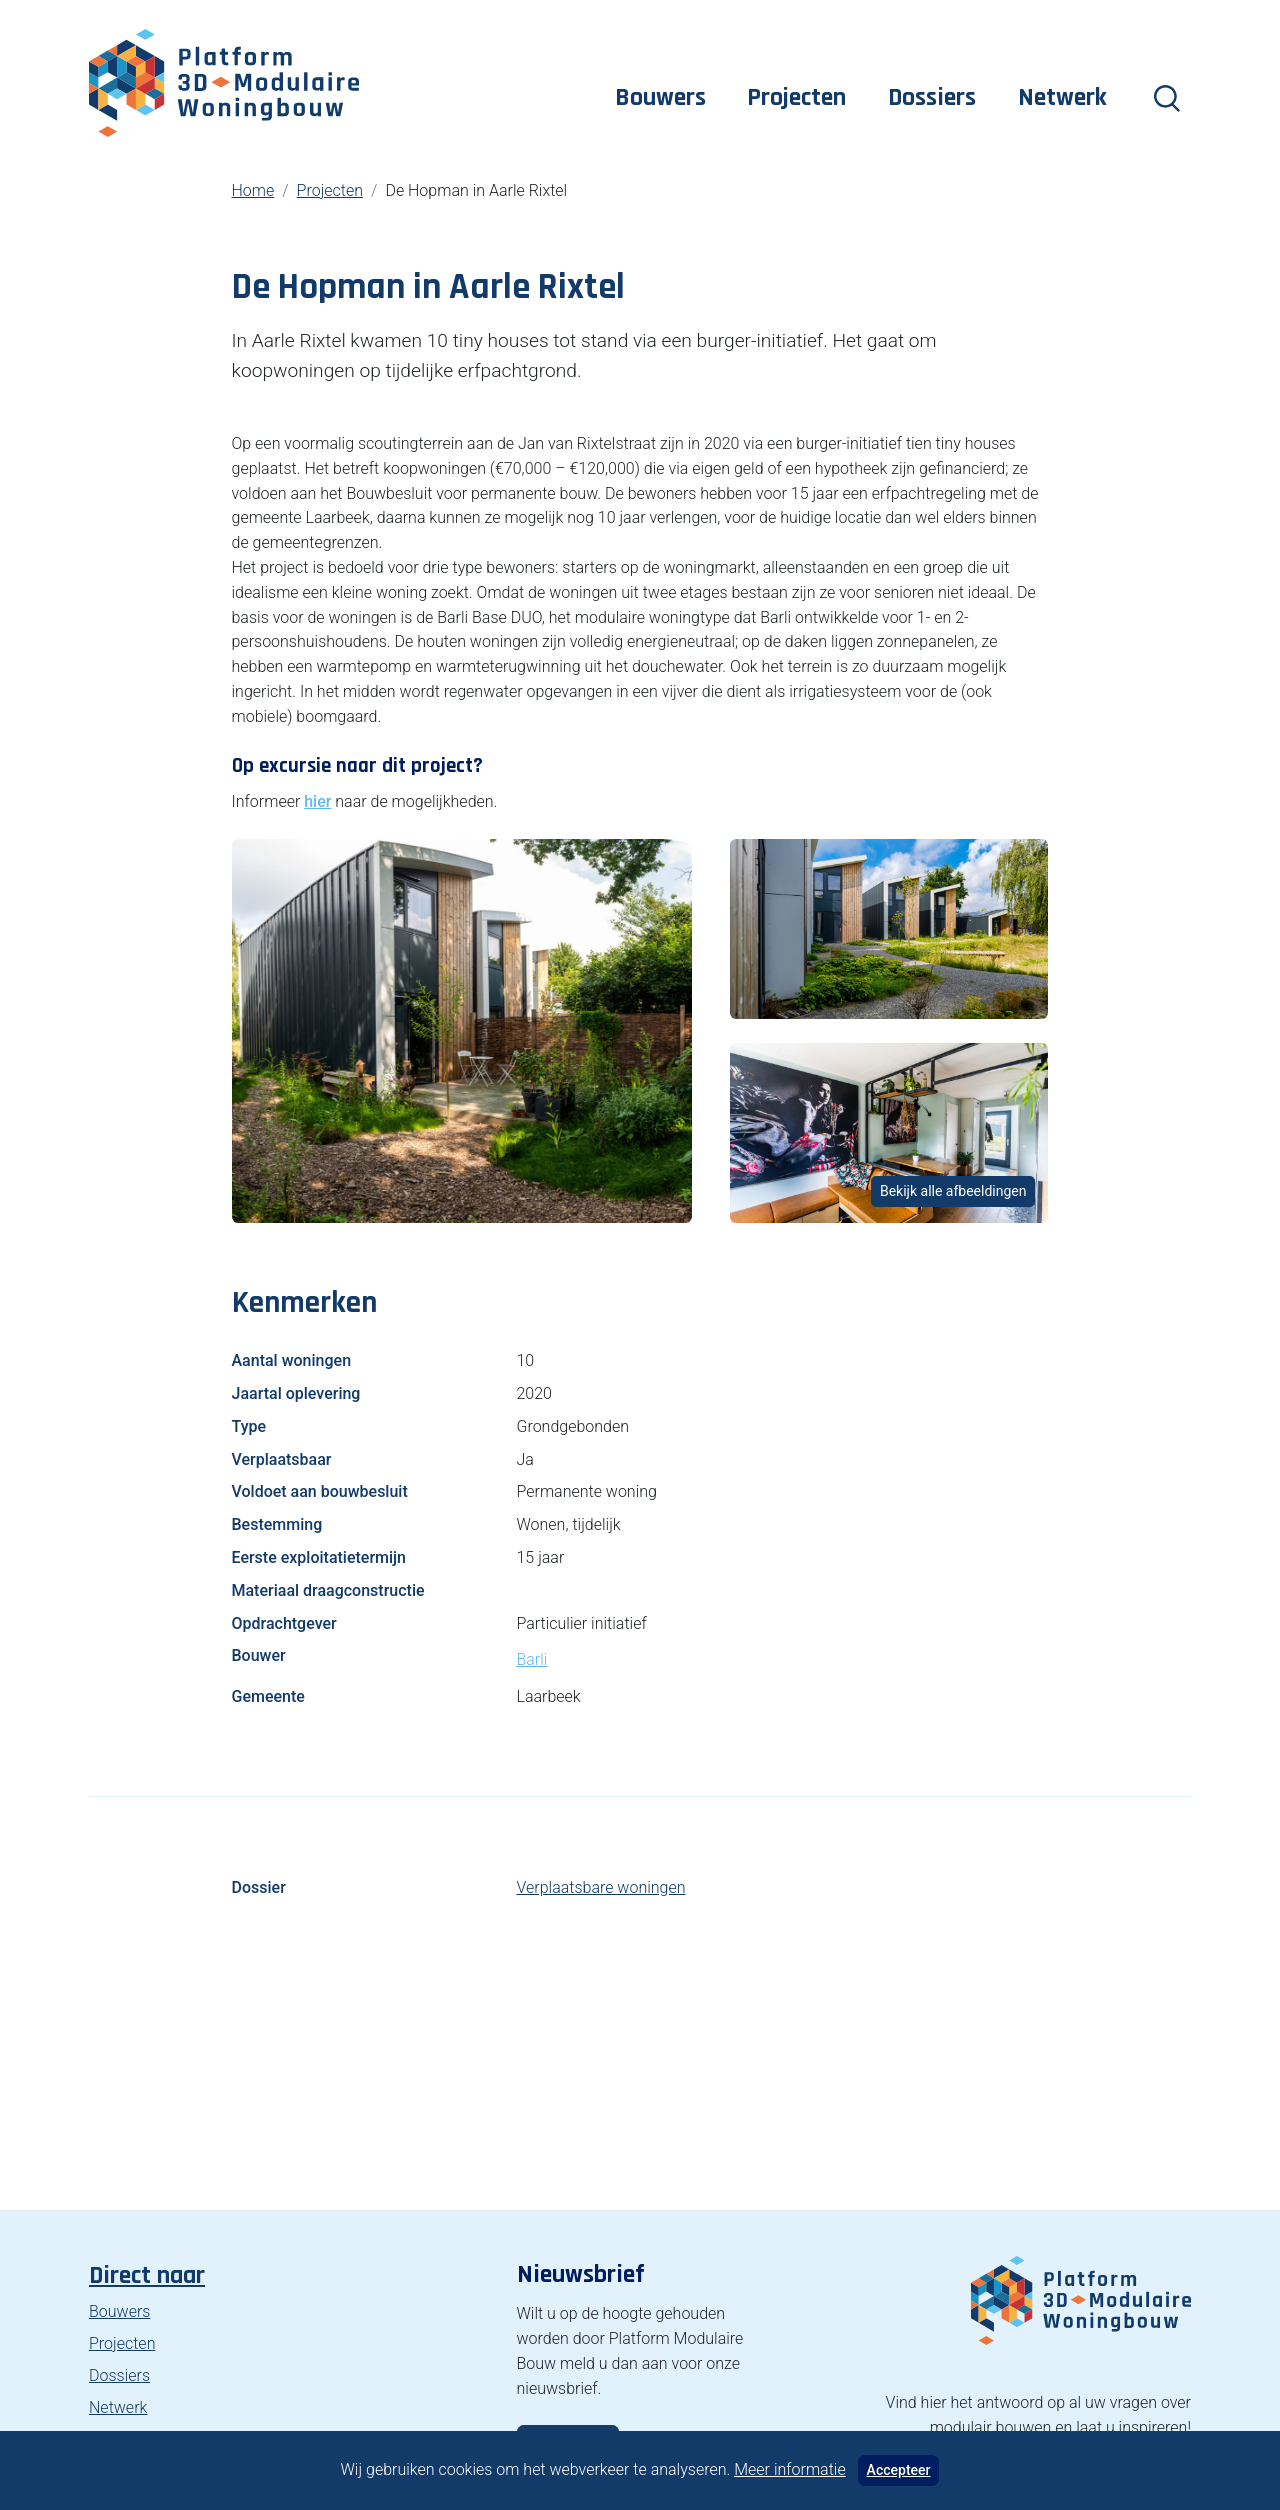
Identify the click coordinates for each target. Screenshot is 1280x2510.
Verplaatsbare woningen (600, 1887)
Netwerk (1062, 97)
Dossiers (932, 97)
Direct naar (147, 2275)
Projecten (796, 97)
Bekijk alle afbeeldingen (953, 1191)
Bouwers (660, 97)
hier (317, 801)
